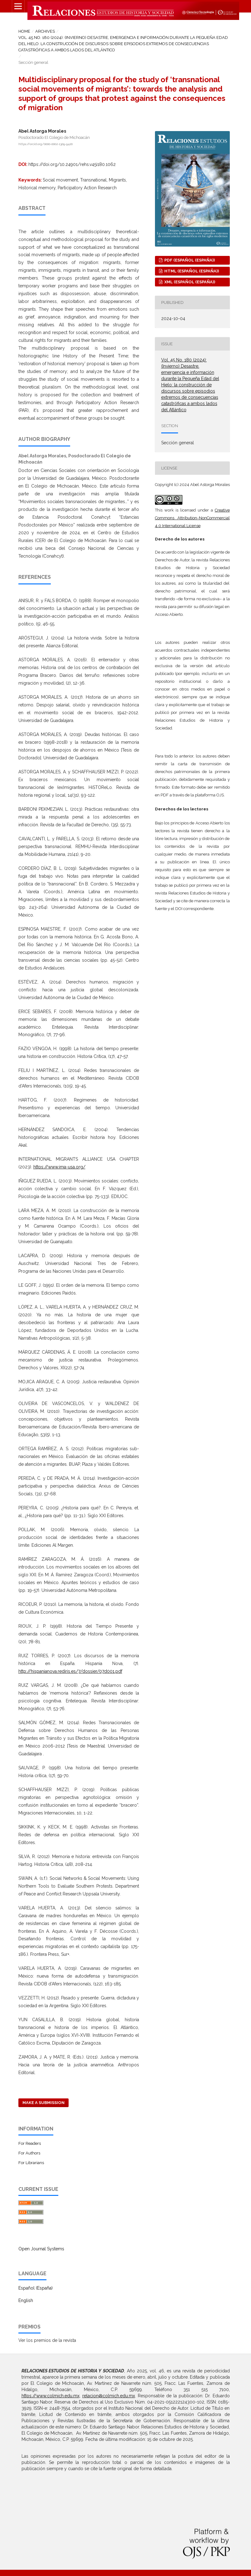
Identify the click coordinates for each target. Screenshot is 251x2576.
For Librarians (31, 2162)
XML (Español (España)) (189, 282)
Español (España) (35, 2288)
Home (24, 31)
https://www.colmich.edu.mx (51, 2395)
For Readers (29, 2143)
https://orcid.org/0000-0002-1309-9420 (45, 144)
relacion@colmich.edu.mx (108, 2395)
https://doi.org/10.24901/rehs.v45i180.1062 (72, 164)
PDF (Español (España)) (189, 260)
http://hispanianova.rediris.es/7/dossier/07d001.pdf (70, 1671)
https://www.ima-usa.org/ (59, 1166)
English (25, 2300)
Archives (45, 31)
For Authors (29, 2153)
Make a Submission (43, 2102)
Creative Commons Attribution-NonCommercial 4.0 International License (192, 518)
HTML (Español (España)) (191, 271)
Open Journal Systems (41, 2248)
